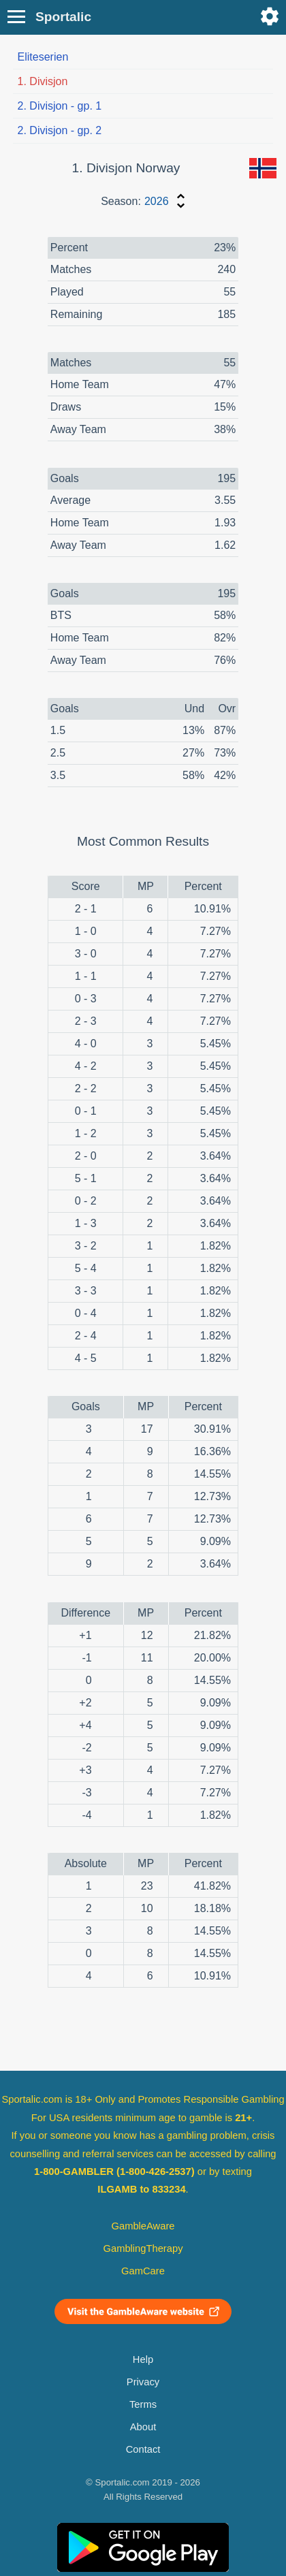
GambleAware (143, 2226)
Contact (143, 2449)
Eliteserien (43, 57)
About (143, 2426)
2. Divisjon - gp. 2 (60, 130)
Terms (143, 2404)
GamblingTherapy (143, 2248)
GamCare (143, 2270)
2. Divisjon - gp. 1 (60, 106)
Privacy (143, 2381)
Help (143, 2359)
